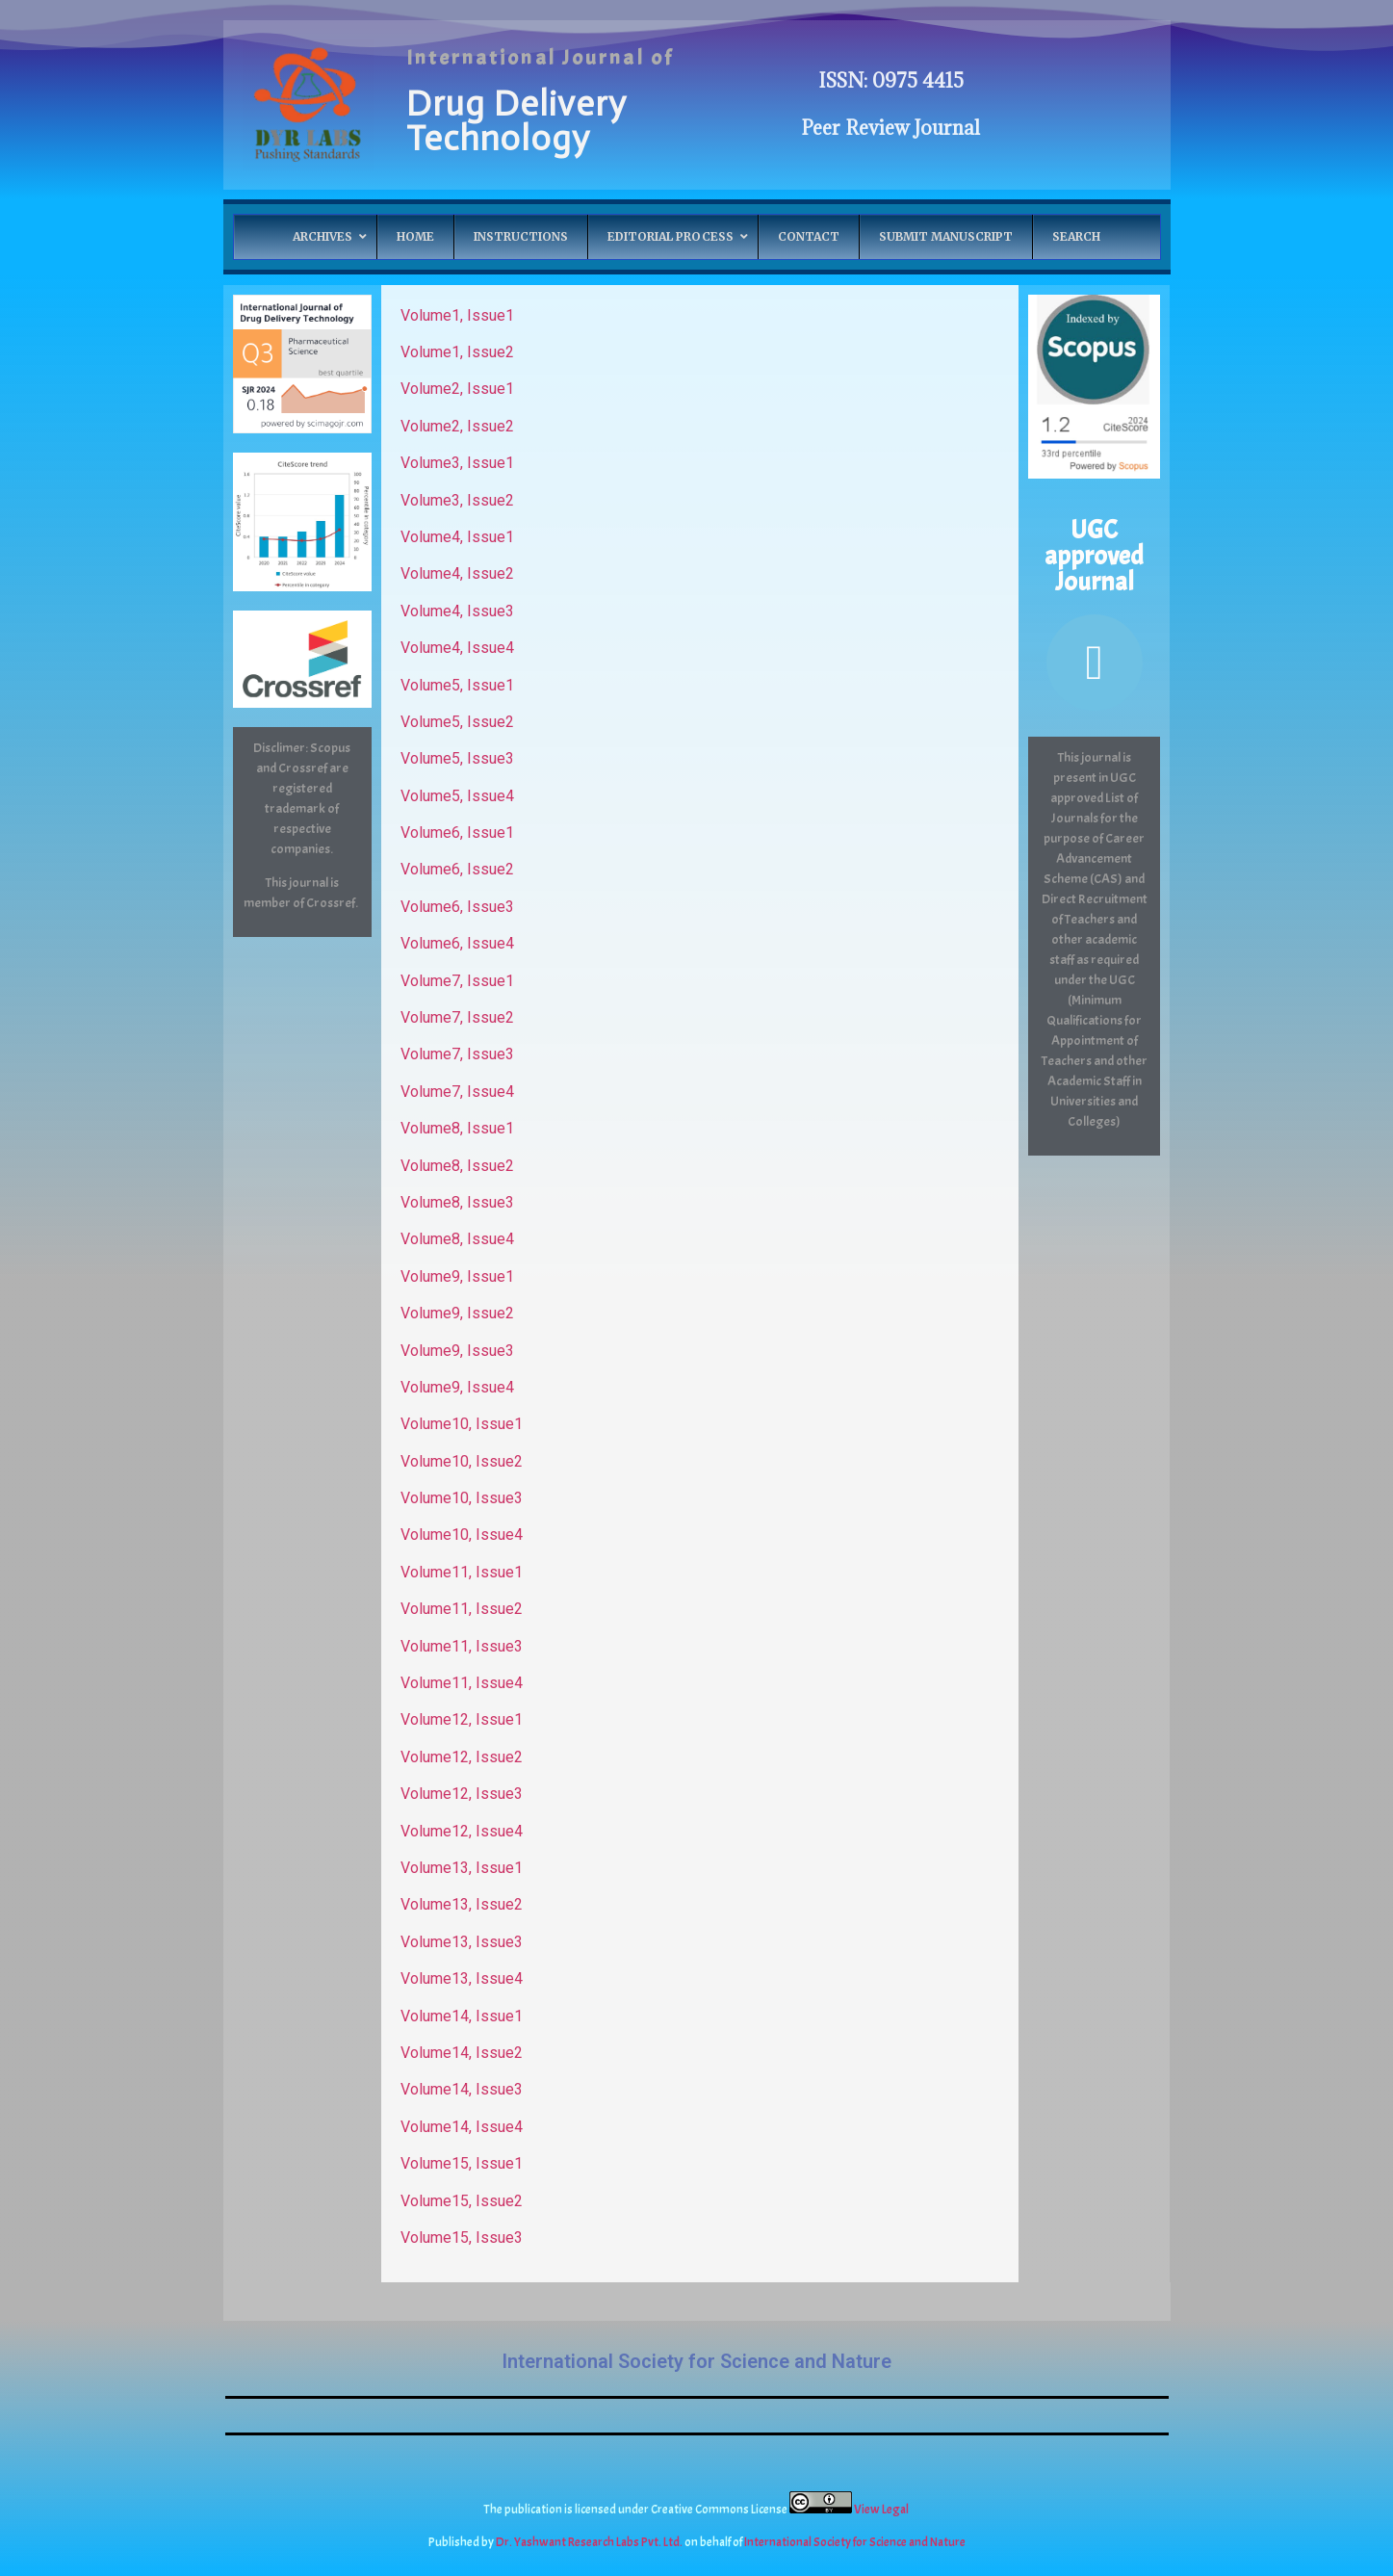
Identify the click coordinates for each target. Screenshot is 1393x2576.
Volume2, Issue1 (457, 388)
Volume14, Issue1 (461, 2016)
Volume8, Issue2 (457, 1166)
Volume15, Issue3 (461, 2237)
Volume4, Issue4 (457, 647)
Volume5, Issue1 (457, 685)
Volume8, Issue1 (457, 1128)
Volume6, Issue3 (457, 907)
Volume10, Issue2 (461, 1461)
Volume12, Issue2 (461, 1757)
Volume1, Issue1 (457, 315)
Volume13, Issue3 (461, 1942)
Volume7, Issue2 (457, 1017)
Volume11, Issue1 (461, 1572)
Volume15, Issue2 (461, 2201)
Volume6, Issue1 (457, 832)
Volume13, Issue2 (461, 1904)
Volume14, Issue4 (461, 2127)
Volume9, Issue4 (457, 1387)
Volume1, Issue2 (457, 352)
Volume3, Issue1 (457, 463)
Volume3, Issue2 (457, 500)
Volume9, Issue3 (457, 1350)
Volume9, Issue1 (457, 1276)
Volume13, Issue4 (461, 1978)
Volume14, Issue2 (461, 2052)
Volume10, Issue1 (461, 1424)
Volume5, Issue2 (457, 722)
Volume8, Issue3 (457, 1202)
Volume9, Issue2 (457, 1313)
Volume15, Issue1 (461, 2163)
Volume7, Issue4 (457, 1091)
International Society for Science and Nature (696, 2361)
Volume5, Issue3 (457, 758)
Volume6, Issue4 (457, 943)
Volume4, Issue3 (457, 611)
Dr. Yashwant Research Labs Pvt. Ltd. (590, 2542)
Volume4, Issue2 (457, 573)
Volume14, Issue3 (461, 2089)
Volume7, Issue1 (457, 981)
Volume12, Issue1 (461, 1719)
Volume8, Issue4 (457, 1239)
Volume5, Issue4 (457, 796)
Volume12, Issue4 (461, 1831)
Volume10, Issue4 (461, 1534)
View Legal (882, 2509)
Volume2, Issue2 (457, 426)
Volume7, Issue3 (457, 1054)
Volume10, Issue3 (461, 1498)
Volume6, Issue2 (457, 869)
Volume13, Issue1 (461, 1868)
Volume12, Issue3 (461, 1793)
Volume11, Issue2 (461, 1609)
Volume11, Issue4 (461, 1683)
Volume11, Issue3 (461, 1646)
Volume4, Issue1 (457, 537)
